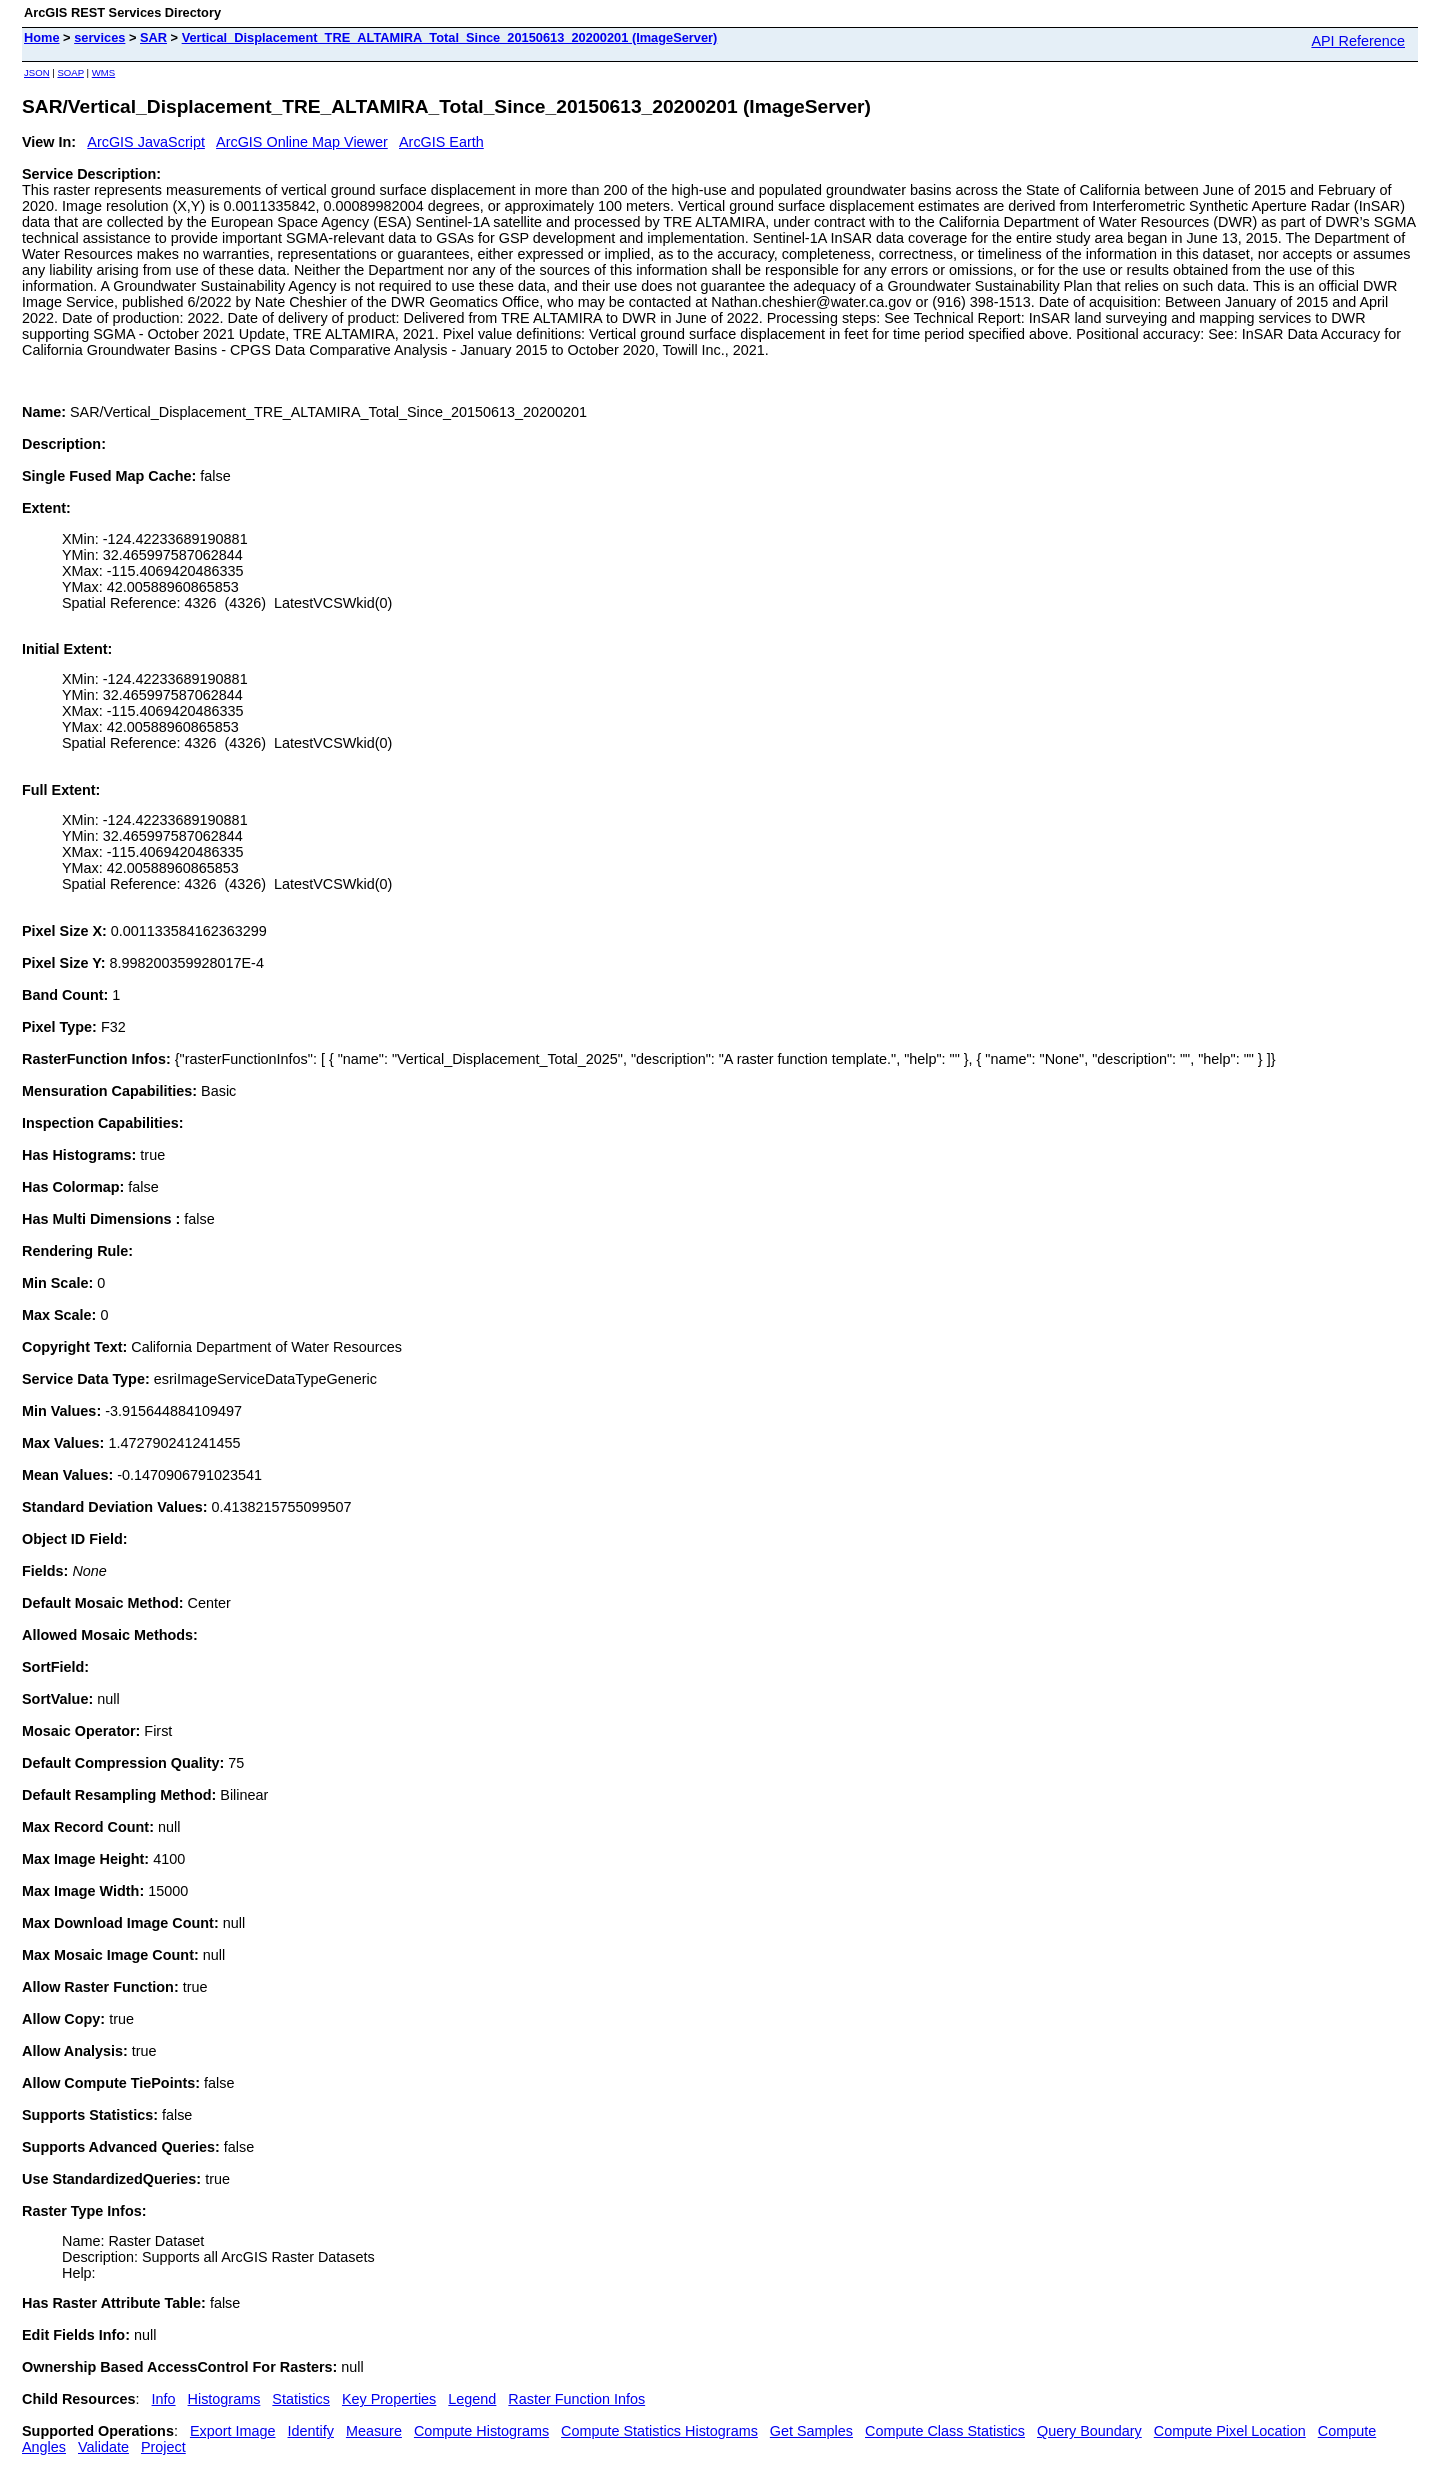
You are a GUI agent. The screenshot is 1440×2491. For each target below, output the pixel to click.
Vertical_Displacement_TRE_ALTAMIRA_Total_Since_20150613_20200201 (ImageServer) (450, 37)
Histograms (224, 2399)
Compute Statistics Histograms (659, 2431)
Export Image (233, 2431)
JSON (37, 72)
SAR (153, 37)
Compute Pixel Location (1230, 2431)
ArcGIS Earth (441, 142)
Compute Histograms (481, 2431)
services (99, 37)
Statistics (301, 2399)
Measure (374, 2431)
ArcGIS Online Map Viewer (302, 142)
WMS (103, 72)
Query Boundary (1089, 2431)
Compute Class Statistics (945, 2431)
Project (163, 2447)
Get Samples (811, 2431)
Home (42, 37)
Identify (311, 2431)
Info (164, 2399)
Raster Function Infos (576, 2399)
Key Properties (389, 2399)
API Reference (1358, 41)
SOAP (70, 72)
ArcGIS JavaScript (146, 142)
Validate (103, 2447)
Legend (472, 2399)
